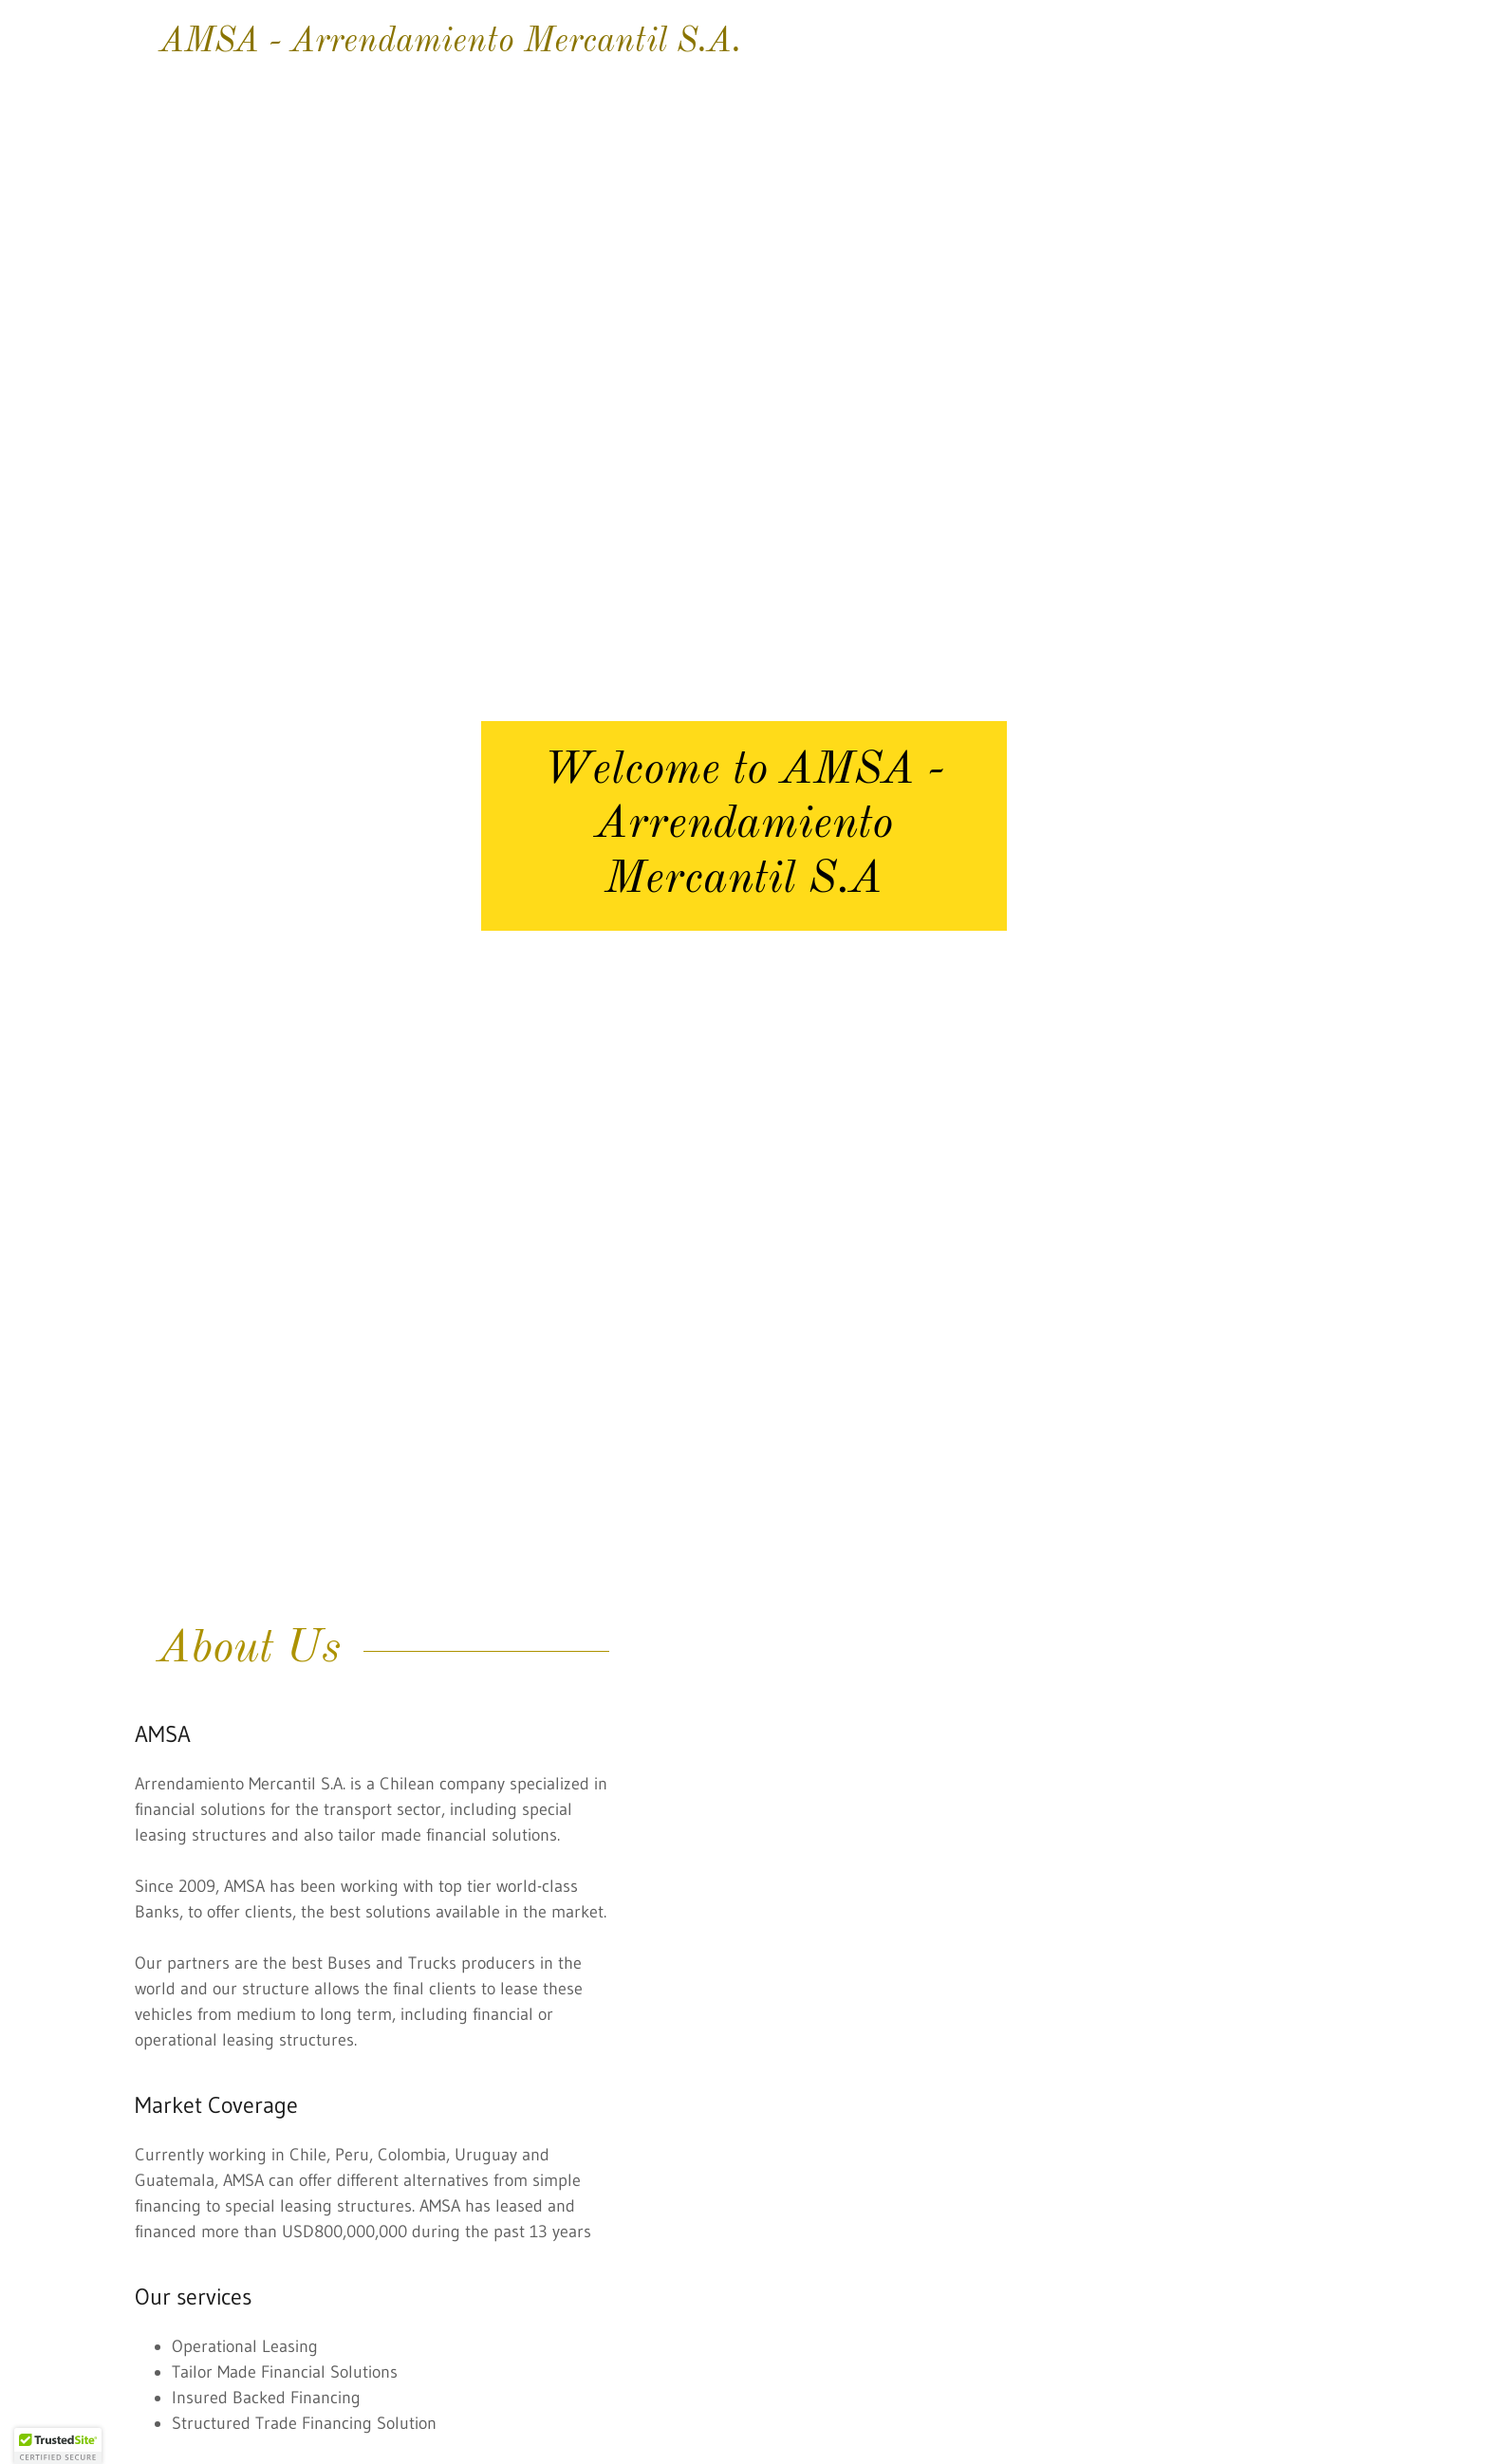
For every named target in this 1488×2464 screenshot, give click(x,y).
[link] (744, 45)
